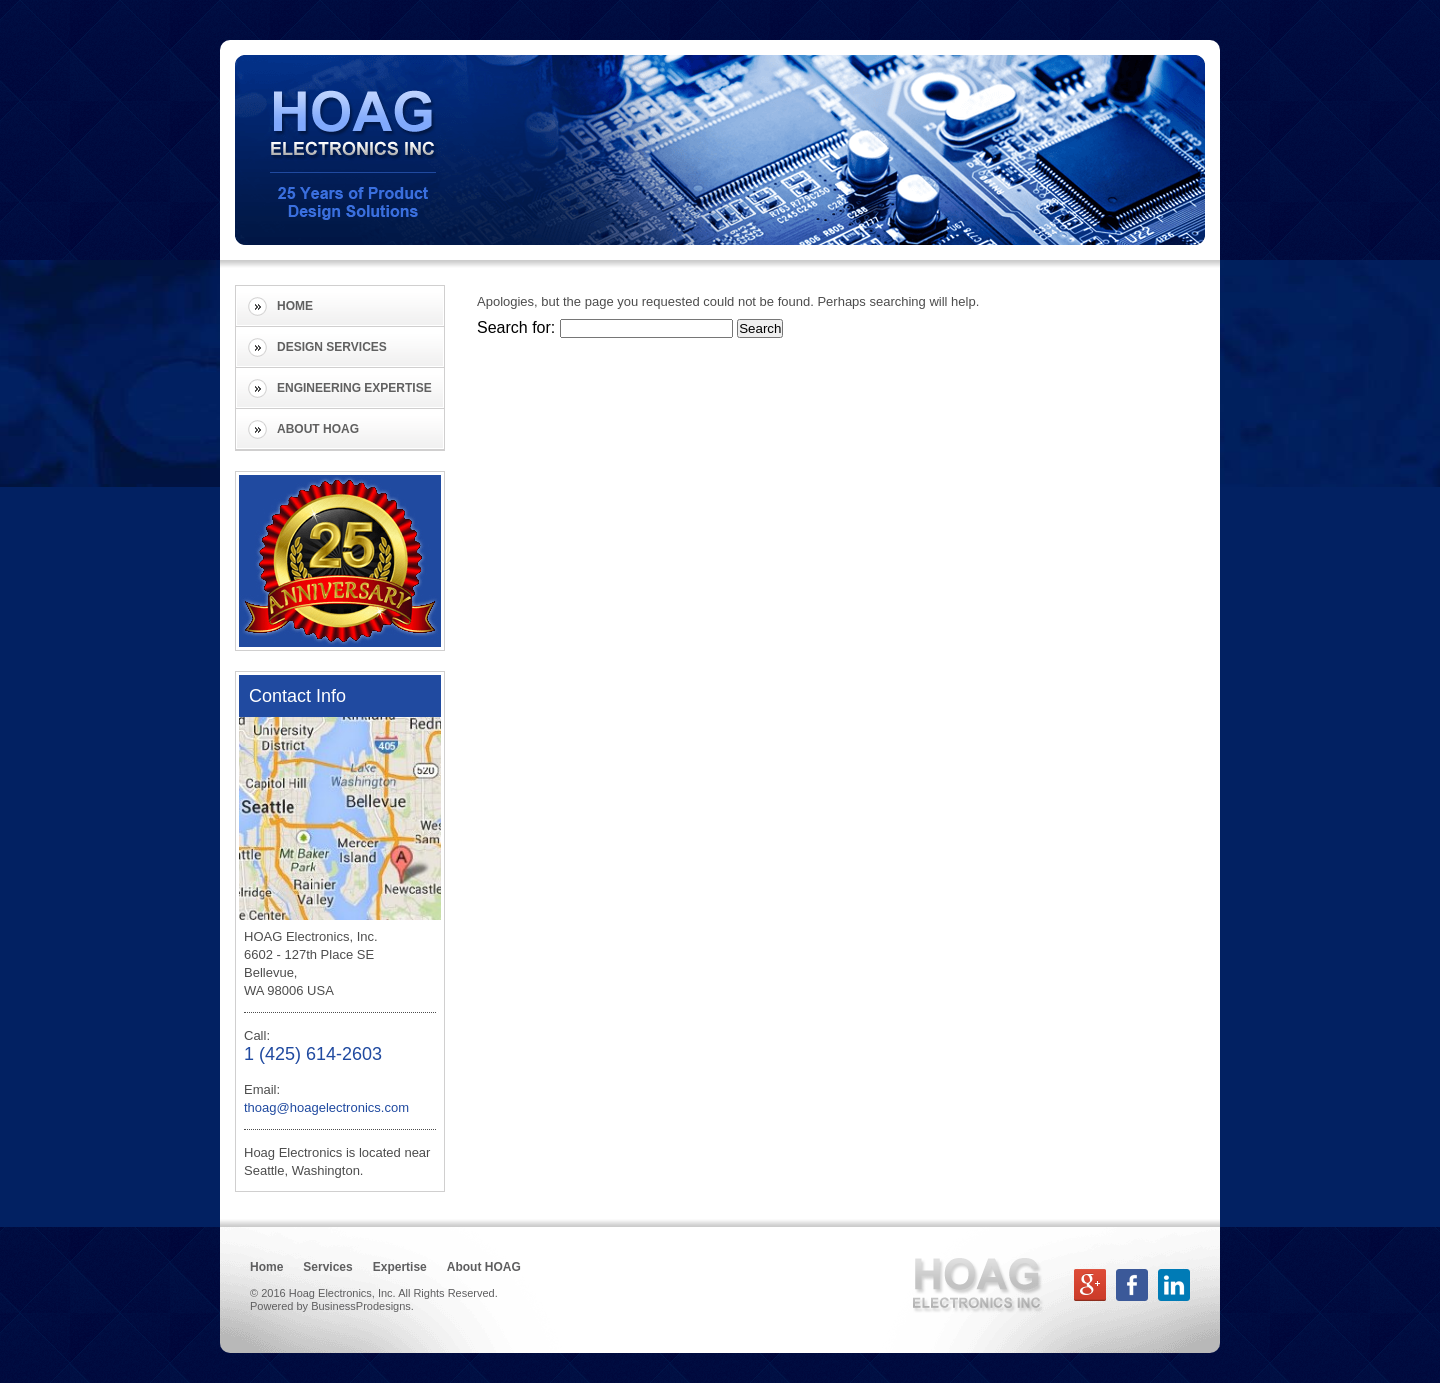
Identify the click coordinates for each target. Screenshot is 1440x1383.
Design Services (332, 347)
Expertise (400, 1267)
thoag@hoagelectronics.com (326, 1107)
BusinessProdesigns (361, 1306)
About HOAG (318, 429)
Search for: (516, 327)
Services (327, 1267)
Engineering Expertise (354, 388)
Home (295, 306)
